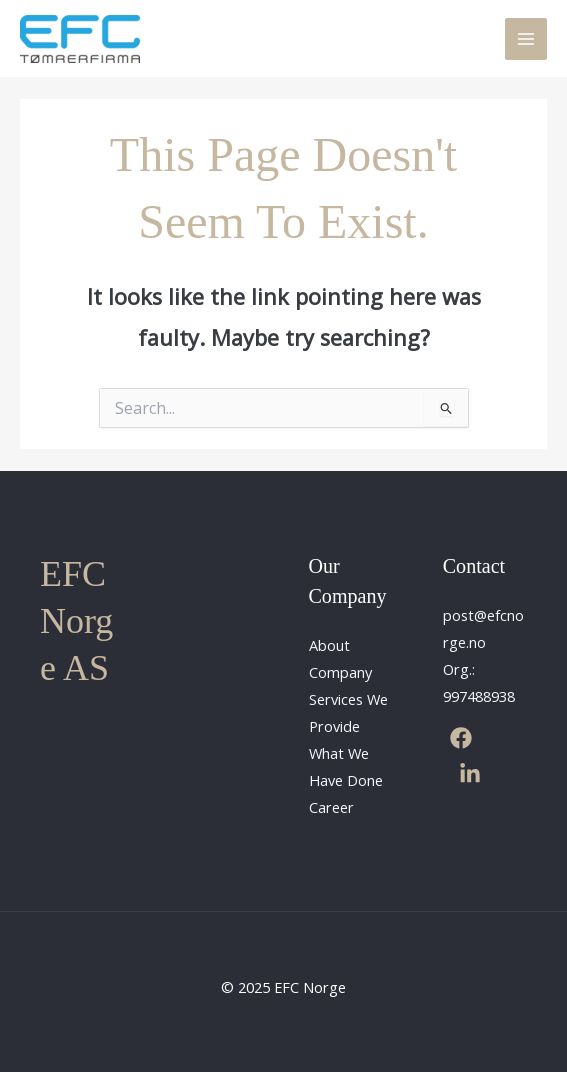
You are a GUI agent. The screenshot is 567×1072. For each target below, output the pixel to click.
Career (331, 807)
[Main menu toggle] (526, 39)
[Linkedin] (470, 774)
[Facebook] (461, 738)
